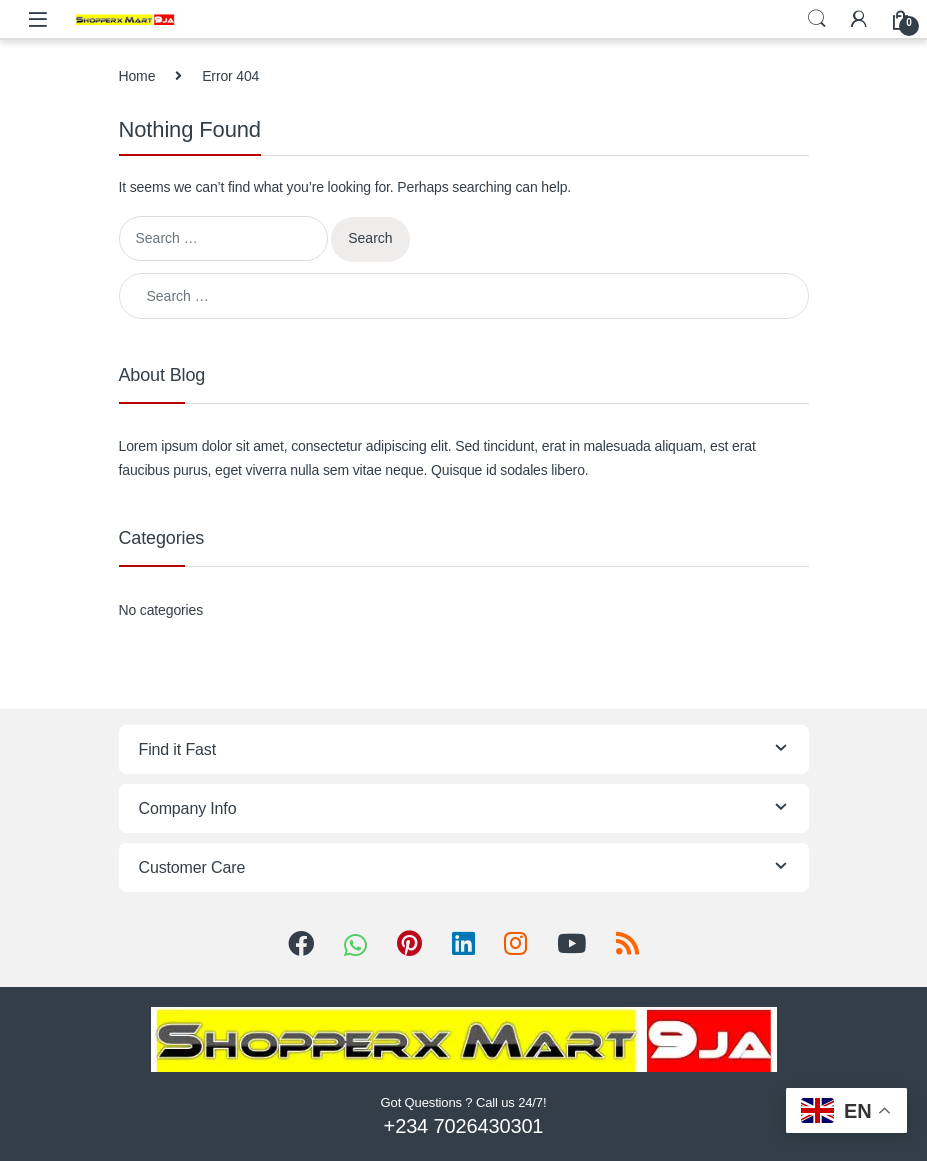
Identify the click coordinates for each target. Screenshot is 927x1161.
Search (817, 19)
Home (137, 76)
